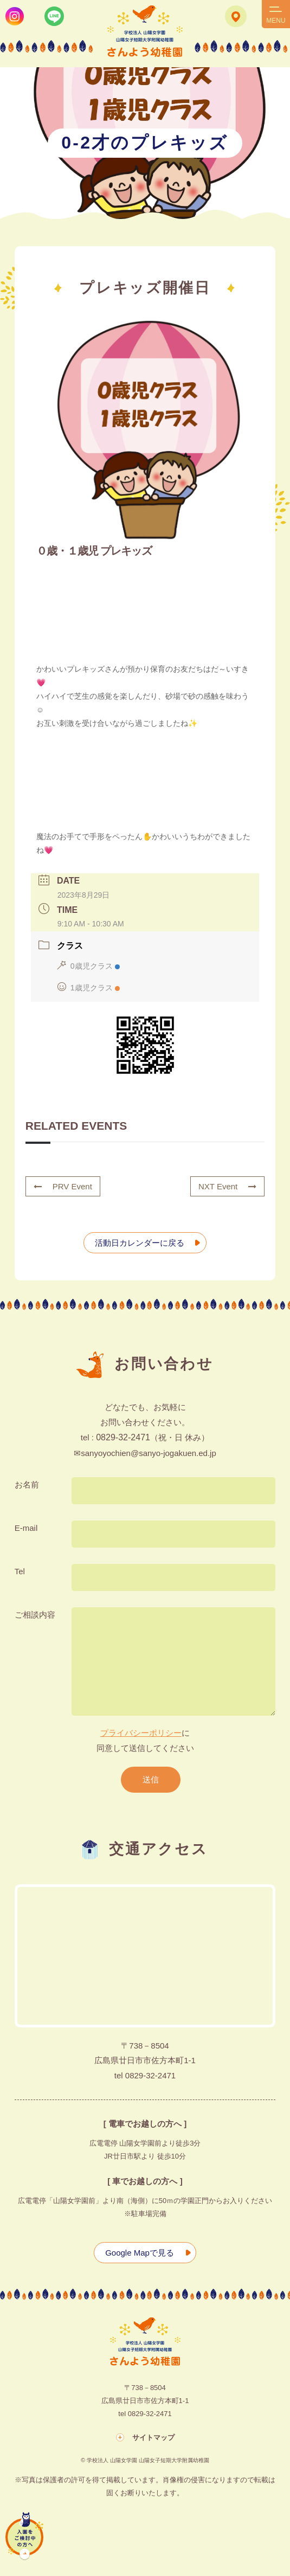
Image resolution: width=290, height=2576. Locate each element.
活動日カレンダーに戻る (139, 1242)
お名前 (27, 1484)
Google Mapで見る (139, 2252)
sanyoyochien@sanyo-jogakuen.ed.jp (148, 1453)
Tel (20, 1571)
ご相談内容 (35, 1614)
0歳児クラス (88, 966)
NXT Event (227, 1186)
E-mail (26, 1527)
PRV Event (63, 1186)
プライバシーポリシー (141, 1732)
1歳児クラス (88, 987)
